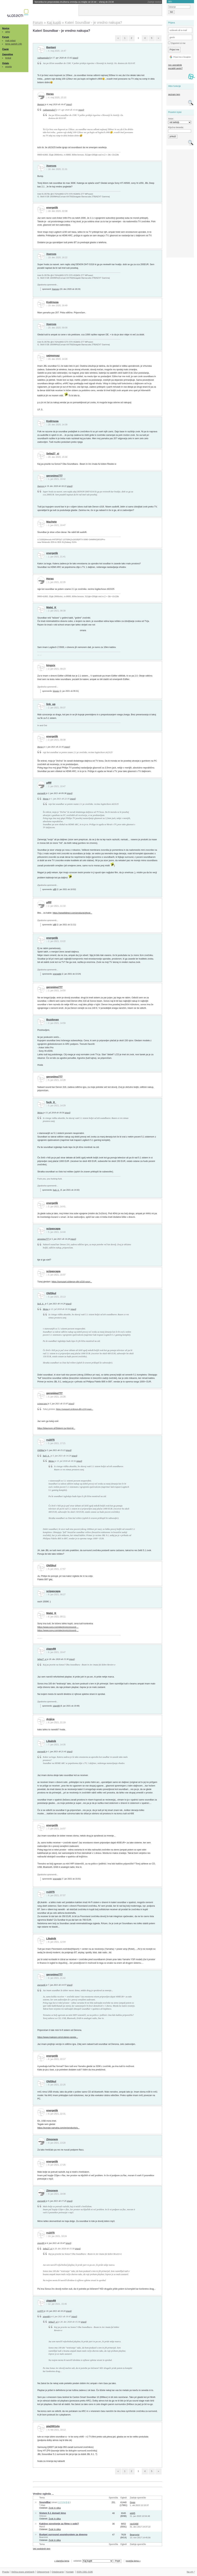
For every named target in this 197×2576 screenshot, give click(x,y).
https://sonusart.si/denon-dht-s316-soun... (72, 1281)
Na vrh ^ (191, 2572)
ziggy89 (51, 1648)
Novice (5, 28)
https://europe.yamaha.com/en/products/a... (58, 2128)
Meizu (40, 1112)
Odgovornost (43, 2572)
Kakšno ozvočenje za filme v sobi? (59, 2523)
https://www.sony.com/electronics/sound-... (57, 1627)
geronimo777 (54, 475)
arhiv (7, 31)
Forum (5, 37)
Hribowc (42, 2516)
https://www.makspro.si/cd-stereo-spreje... (57, 2037)
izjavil (75, 58)
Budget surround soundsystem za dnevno (63, 2534)
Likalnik (51, 1741)
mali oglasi (10, 40)
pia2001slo (53, 2426)
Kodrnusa (52, 302)
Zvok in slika (55, 2508)
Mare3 (42, 2526)
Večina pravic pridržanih (22, 2572)
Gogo (132, 2502)
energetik (52, 207)
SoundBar (45, 2502)
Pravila (5, 2572)
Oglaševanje (58, 2572)
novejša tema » (133, 2561)
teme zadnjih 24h (13, 44)
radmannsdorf (43, 58)
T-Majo (42, 2505)
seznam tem (174, 94)
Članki (5, 49)
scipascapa (53, 1228)
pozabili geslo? (175, 68)
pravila (8, 66)
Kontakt (70, 2572)
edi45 (132, 2513)
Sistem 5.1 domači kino (52, 2513)
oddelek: (93, 2561)
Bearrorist (43, 2537)
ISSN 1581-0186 (84, 2572)
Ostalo (5, 63)
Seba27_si (52, 453)
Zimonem (52, 2139)
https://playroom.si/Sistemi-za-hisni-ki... (56, 1428)
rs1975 (50, 1439)
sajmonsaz (53, 355)
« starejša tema (61, 2561)
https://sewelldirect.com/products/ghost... (72, 913)
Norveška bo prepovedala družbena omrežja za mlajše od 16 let (74, 2)
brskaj (8, 58)
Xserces (51, 165)
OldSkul (51, 1293)
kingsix (50, 665)
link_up (51, 704)
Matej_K (51, 607)
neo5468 (134, 2524)
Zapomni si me (176, 43)
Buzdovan (52, 1019)
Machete (51, 521)
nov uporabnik (175, 65)
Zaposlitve (7, 54)
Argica (50, 1719)
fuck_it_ (51, 1102)
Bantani (51, 47)
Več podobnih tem (41, 2548)
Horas (50, 94)
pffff (48, 782)
